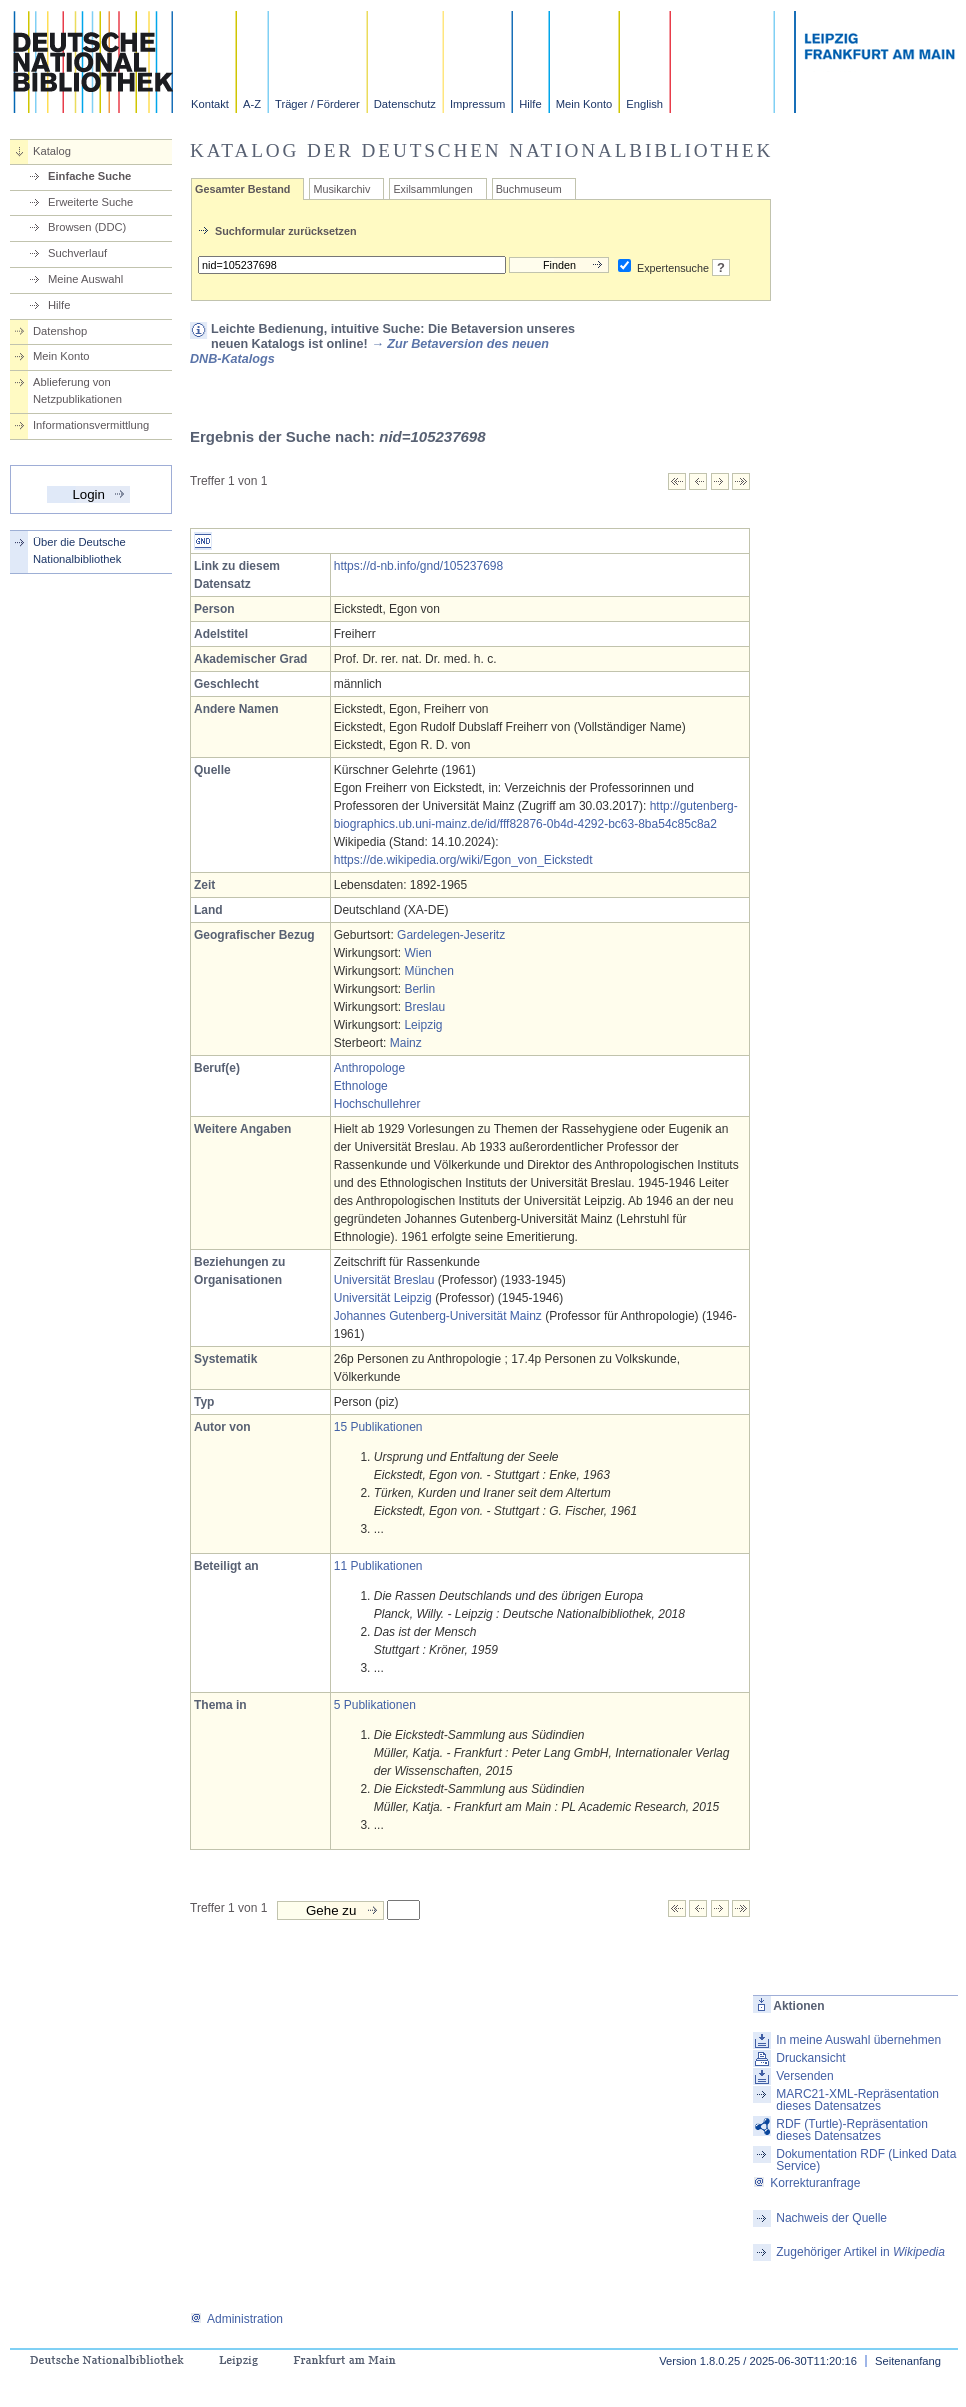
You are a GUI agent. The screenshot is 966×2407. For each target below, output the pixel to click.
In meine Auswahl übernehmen (858, 2040)
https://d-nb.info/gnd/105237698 (418, 566)
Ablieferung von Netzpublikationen (77, 390)
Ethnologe (361, 1086)
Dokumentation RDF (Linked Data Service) (866, 2160)
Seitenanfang (908, 2361)
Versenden (804, 2076)
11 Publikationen (378, 1566)
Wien (417, 953)
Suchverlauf (77, 253)
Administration (236, 2319)
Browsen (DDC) (87, 227)
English (644, 104)
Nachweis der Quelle (831, 2218)
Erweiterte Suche (90, 202)
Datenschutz (405, 104)
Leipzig (423, 1025)
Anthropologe (369, 1068)
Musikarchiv (341, 189)
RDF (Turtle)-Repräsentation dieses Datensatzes (852, 2130)
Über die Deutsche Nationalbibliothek (79, 550)
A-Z (252, 104)
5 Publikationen (375, 1705)
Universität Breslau (384, 1280)
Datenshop (60, 331)
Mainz (406, 1043)
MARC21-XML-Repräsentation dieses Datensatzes (857, 2100)
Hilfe (530, 104)
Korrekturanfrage (806, 2183)
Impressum (477, 104)
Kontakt (210, 104)
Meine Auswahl (85, 279)
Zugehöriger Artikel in (860, 2252)
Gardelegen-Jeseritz (451, 935)
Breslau (424, 1007)
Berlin (419, 989)
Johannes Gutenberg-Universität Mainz (438, 1316)
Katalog (52, 151)
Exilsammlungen (432, 189)
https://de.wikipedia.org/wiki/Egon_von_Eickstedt (463, 860)
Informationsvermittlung (91, 425)
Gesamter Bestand (242, 189)
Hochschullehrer (377, 1104)
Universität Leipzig (383, 1298)
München (428, 971)
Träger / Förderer (317, 104)
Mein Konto (584, 104)
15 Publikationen (378, 1427)
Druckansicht (810, 2058)
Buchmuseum (529, 189)
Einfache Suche (89, 176)
